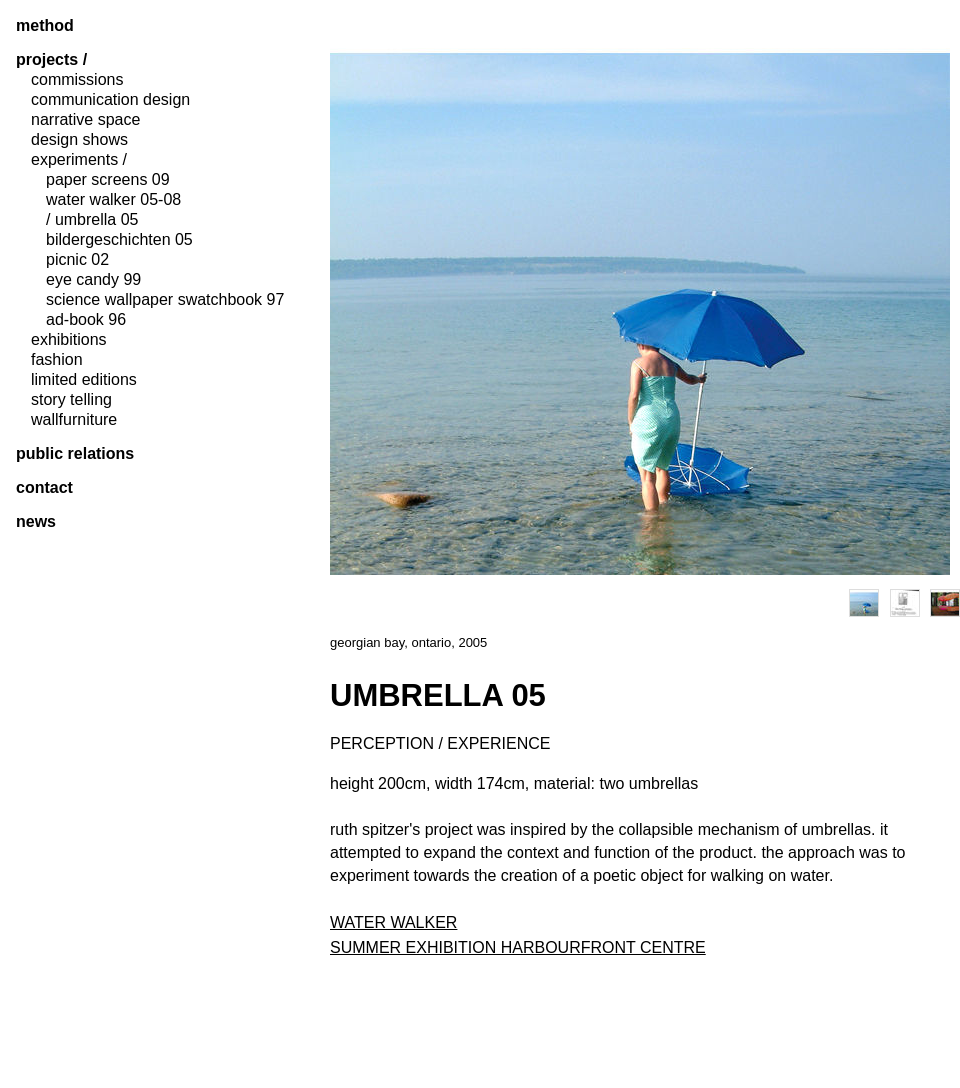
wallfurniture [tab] (74, 420)
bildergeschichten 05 (119, 240)
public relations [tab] (75, 454)
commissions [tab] (77, 80)
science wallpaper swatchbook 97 (165, 300)
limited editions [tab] (84, 380)
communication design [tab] (110, 100)
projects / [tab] (51, 60)
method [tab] (45, 26)
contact (44, 488)
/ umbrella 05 (92, 220)
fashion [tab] (57, 360)
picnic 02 (77, 260)
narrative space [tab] (85, 120)
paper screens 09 (108, 180)
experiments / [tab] (79, 160)
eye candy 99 (93, 280)
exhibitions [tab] (69, 340)
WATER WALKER (393, 922)
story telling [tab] (71, 400)
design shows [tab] (79, 140)
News (36, 522)
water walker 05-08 (113, 200)
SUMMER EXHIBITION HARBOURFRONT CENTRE (518, 947)
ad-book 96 (86, 320)
